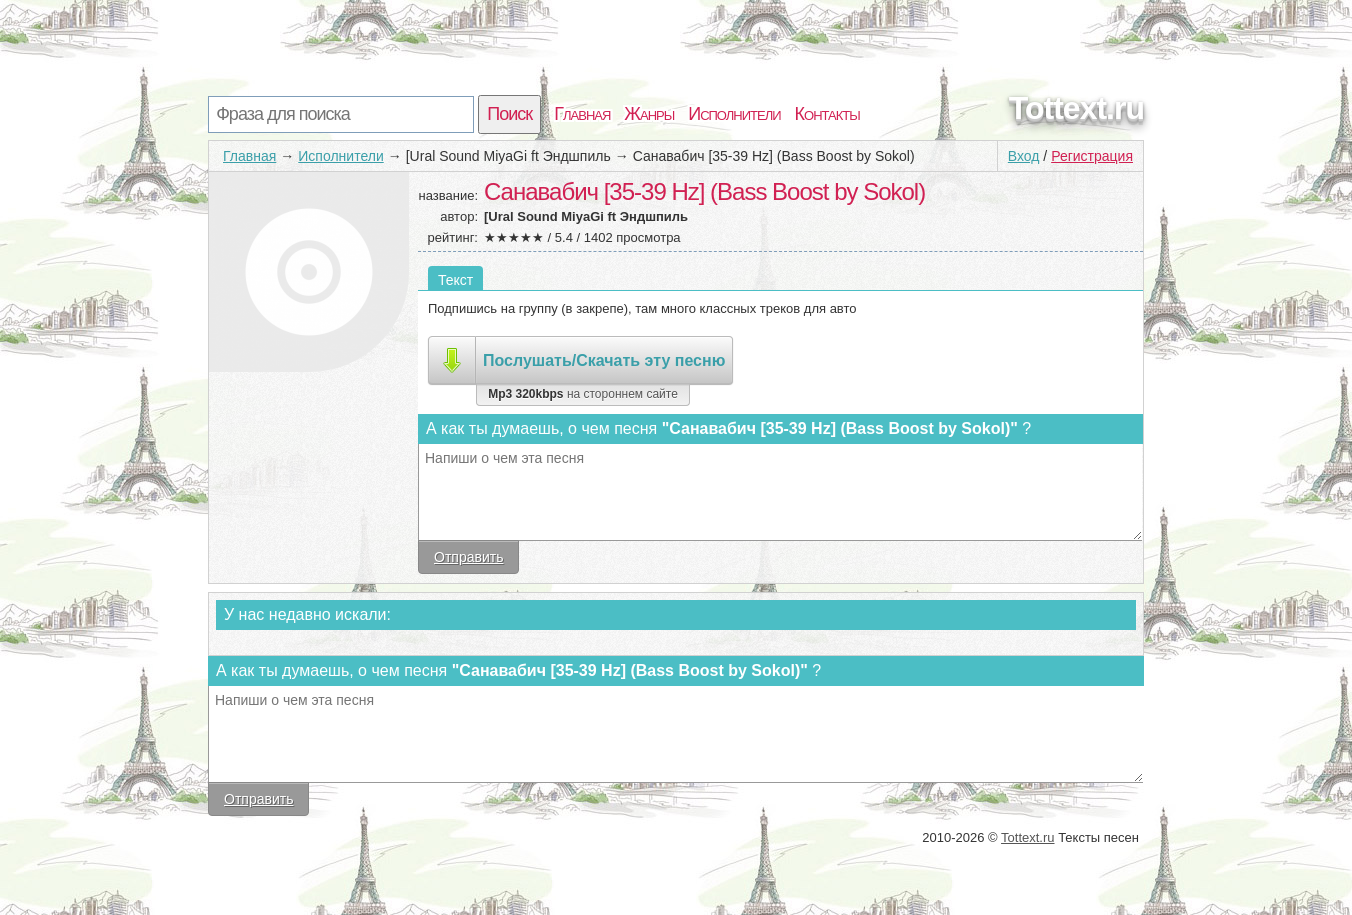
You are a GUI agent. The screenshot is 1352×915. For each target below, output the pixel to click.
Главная (582, 114)
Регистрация (1092, 156)
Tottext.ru (1076, 108)
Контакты (827, 114)
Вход (1024, 156)
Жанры (649, 114)
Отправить (468, 557)
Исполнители (734, 114)
